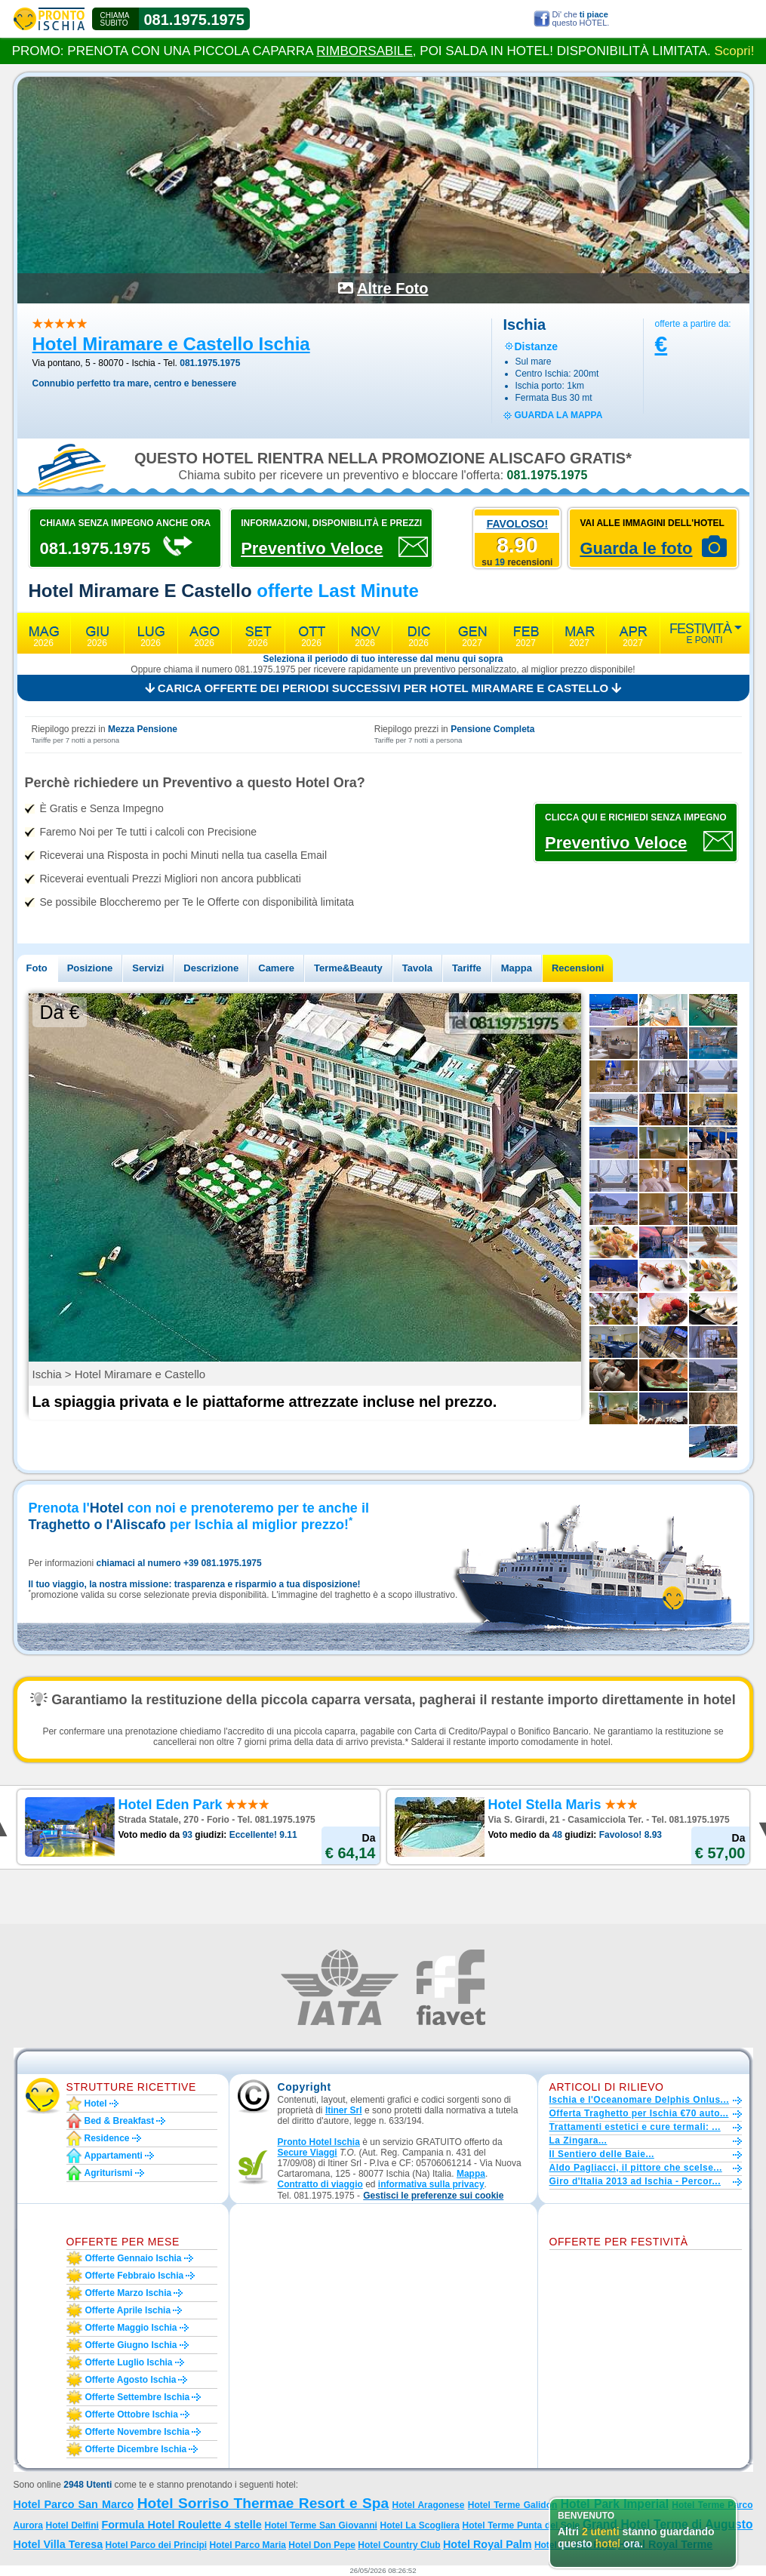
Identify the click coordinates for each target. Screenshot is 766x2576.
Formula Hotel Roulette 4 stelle (181, 2525)
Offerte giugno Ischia (131, 2345)
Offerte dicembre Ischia (136, 2449)
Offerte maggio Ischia (131, 2327)
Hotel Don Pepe (321, 2545)
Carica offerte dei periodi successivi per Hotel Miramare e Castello (383, 688)
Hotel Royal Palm (487, 2544)
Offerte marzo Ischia (128, 2293)
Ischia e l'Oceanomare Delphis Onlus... (639, 2099)
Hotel (96, 2103)
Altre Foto (392, 288)
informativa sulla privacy (431, 2184)
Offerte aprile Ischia (128, 2310)
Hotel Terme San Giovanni (320, 2525)
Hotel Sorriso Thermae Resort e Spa (263, 2503)
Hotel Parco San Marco (74, 2504)
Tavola (417, 968)
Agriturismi (109, 2173)
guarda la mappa (559, 415)
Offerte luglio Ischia (129, 2362)
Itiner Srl (343, 2110)
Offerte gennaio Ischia (133, 2258)
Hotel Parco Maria (248, 2545)
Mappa (516, 968)
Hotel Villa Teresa (58, 2544)
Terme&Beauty (348, 968)
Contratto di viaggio (320, 2184)
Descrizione (210, 968)
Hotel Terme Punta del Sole (521, 2525)
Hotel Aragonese (428, 2505)
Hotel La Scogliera (420, 2525)
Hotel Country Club (399, 2545)
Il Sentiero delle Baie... (601, 2154)
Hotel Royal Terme (665, 2544)
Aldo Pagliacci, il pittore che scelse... (635, 2167)
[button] (433, 2196)
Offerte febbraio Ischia (134, 2275)
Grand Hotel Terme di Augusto (668, 2524)
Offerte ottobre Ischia (131, 2414)
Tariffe (466, 968)
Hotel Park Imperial (615, 2504)
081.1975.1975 (194, 19)
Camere (276, 968)
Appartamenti (114, 2155)
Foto (37, 968)
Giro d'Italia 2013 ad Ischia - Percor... (635, 2181)
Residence (107, 2138)
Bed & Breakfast (120, 2121)
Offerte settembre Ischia (137, 2397)
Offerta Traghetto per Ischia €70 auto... (639, 2113)
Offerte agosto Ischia (131, 2379)
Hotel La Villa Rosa (575, 2545)
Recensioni (578, 968)
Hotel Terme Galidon (513, 2505)
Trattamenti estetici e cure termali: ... (635, 2127)
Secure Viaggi (307, 2152)
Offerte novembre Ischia (137, 2432)
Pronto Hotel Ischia (319, 2142)
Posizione (90, 968)
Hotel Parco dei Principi (157, 2545)
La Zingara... (578, 2140)
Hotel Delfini (72, 2525)
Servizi (148, 968)
